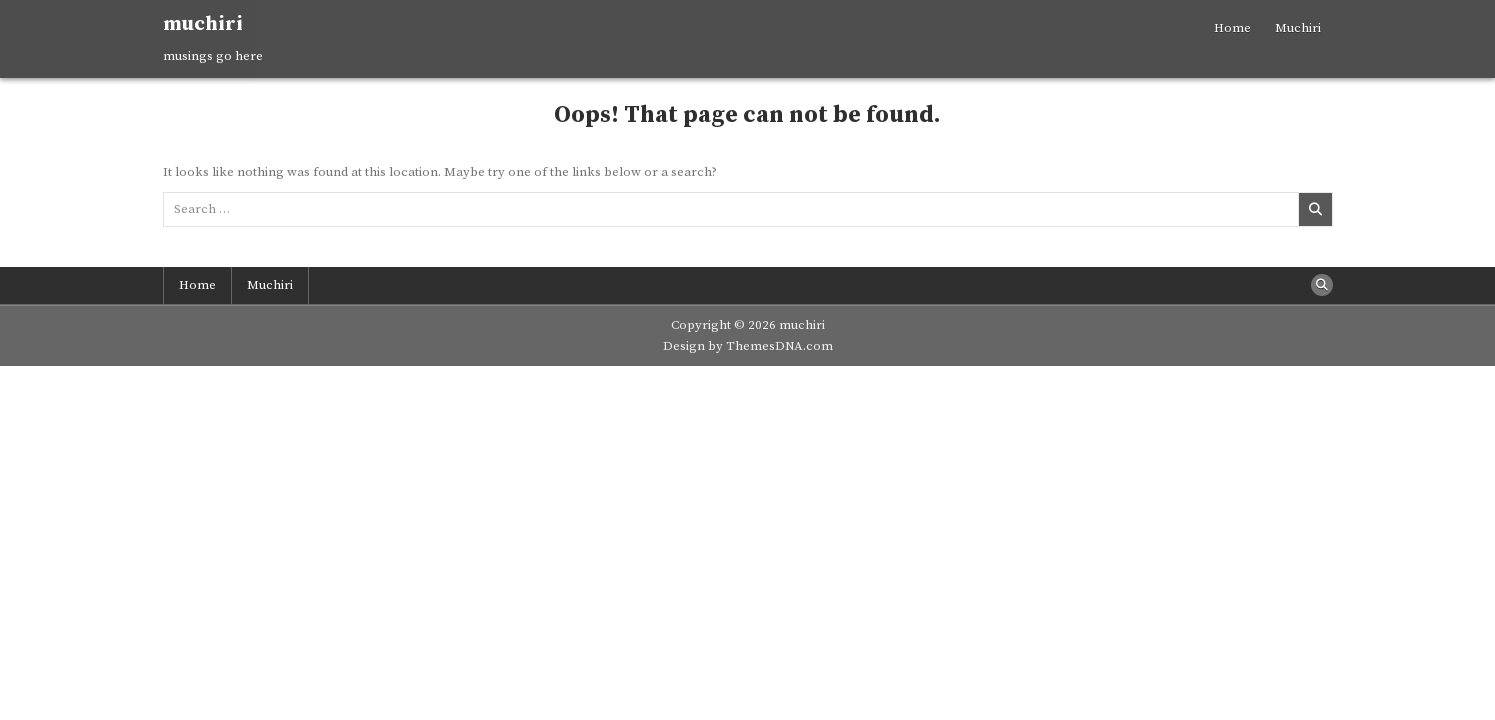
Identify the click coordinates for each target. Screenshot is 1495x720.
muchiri (203, 24)
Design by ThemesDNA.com (748, 346)
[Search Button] (1322, 285)
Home (1232, 28)
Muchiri (1298, 28)
